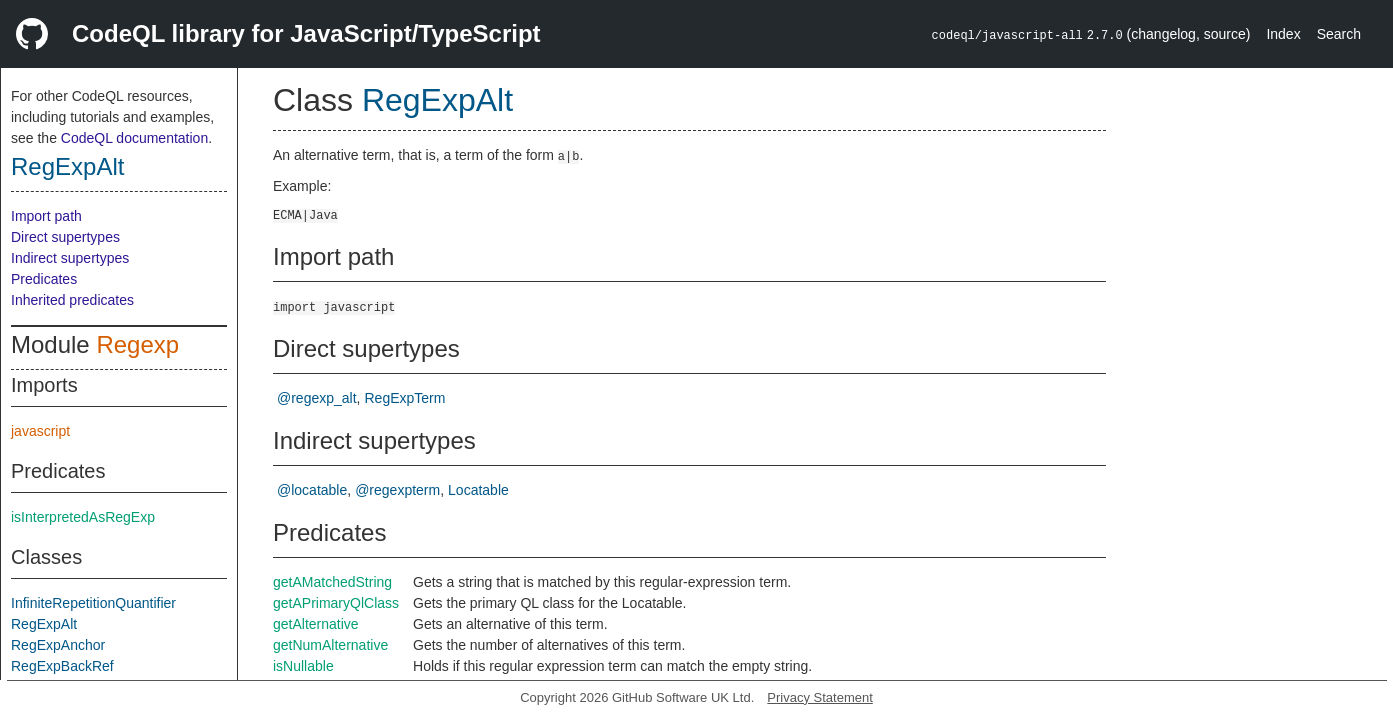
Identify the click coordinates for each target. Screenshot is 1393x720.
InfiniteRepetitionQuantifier (93, 603)
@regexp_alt (317, 398)
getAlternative (316, 624)
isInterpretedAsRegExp (83, 517)
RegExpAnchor (58, 645)
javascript (40, 431)
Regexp (137, 344)
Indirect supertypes (70, 258)
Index (1283, 34)
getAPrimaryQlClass (336, 603)
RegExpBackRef (62, 666)
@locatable (312, 490)
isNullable (303, 666)
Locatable (478, 490)
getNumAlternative (330, 645)
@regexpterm (397, 490)
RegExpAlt (67, 166)
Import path (46, 216)
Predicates (44, 279)
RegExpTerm (404, 398)
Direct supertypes (65, 237)
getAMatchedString (332, 582)
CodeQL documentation (134, 138)
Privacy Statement (820, 697)
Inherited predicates (72, 300)
